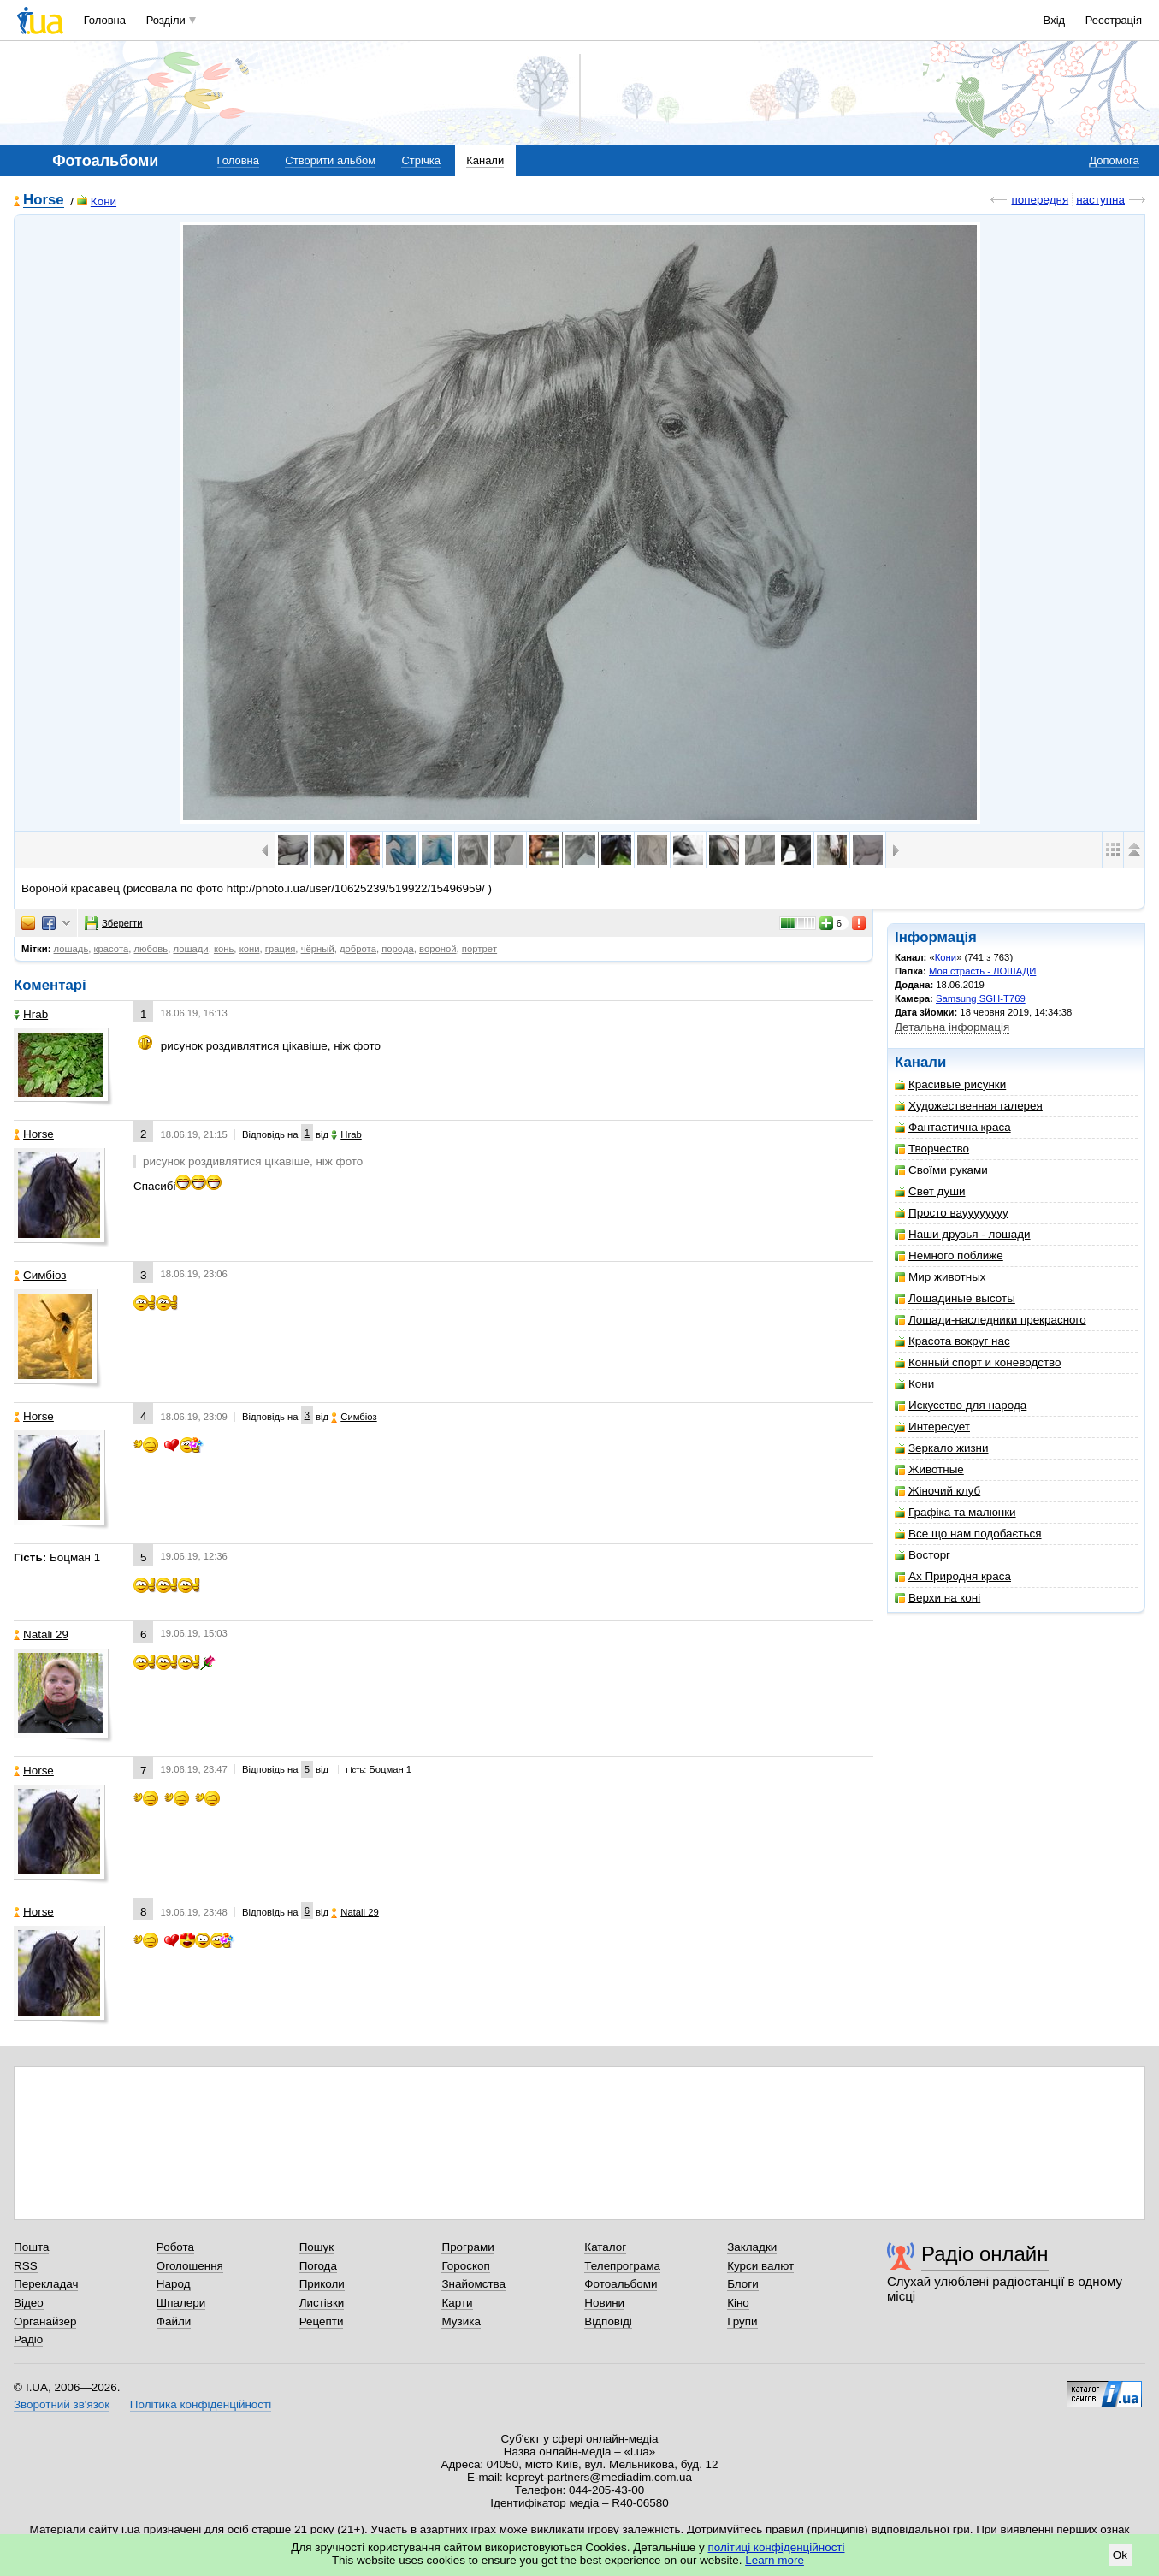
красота (111, 949)
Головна (105, 20)
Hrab (31, 1014)
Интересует (932, 1426)
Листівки (322, 2302)
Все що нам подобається (968, 1533)
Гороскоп (465, 2265)
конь (224, 949)
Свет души (930, 1191)
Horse (43, 200)
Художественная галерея (969, 1105)
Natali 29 (41, 1634)
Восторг (922, 1555)
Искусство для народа (960, 1405)
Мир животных (940, 1276)
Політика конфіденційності (200, 2404)
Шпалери (181, 2302)
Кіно (738, 2302)
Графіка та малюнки (955, 1512)
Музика (460, 2321)
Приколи (322, 2283)
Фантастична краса (953, 1127)
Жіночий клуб (937, 1490)
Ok (1120, 2555)
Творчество (932, 1148)
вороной (438, 949)
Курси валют (760, 2265)
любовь (150, 949)
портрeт (479, 949)
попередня (1039, 199)
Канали (485, 160)
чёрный (317, 949)
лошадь (71, 949)
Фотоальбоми (620, 2283)
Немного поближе (949, 1255)
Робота (175, 2247)
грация (280, 949)
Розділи (166, 20)
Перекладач (46, 2283)
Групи (742, 2321)
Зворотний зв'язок (61, 2404)
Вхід (1055, 20)
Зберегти (114, 923)
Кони (96, 201)
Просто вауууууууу (951, 1212)
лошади (190, 949)
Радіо (28, 2339)
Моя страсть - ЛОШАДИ (982, 971)
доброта (358, 949)
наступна (1100, 199)
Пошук (316, 2247)
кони (249, 949)
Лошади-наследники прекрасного (990, 1319)
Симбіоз (40, 1275)
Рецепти (321, 2321)
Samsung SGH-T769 (981, 998)
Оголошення (190, 2265)
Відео (29, 2302)
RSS (26, 2265)
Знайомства (473, 2283)
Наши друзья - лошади (963, 1234)
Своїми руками (941, 1170)
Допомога (1113, 160)
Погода (318, 2265)
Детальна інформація (952, 1027)
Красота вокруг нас (952, 1341)
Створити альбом (330, 160)
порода (397, 949)
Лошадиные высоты (955, 1298)
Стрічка (420, 160)
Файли (174, 2321)
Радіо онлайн (985, 2253)
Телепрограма (622, 2265)
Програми (467, 2247)
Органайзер (45, 2321)
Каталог (605, 2247)
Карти (456, 2302)
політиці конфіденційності (776, 2547)
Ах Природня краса (953, 1576)
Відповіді (608, 2321)
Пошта (31, 2247)
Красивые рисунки (950, 1084)
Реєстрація (1113, 20)
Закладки (752, 2247)
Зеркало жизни (942, 1448)
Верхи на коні (937, 1597)
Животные (929, 1469)
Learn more (774, 2560)
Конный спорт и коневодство (978, 1362)
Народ (174, 2283)
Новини (604, 2302)
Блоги (743, 2283)
